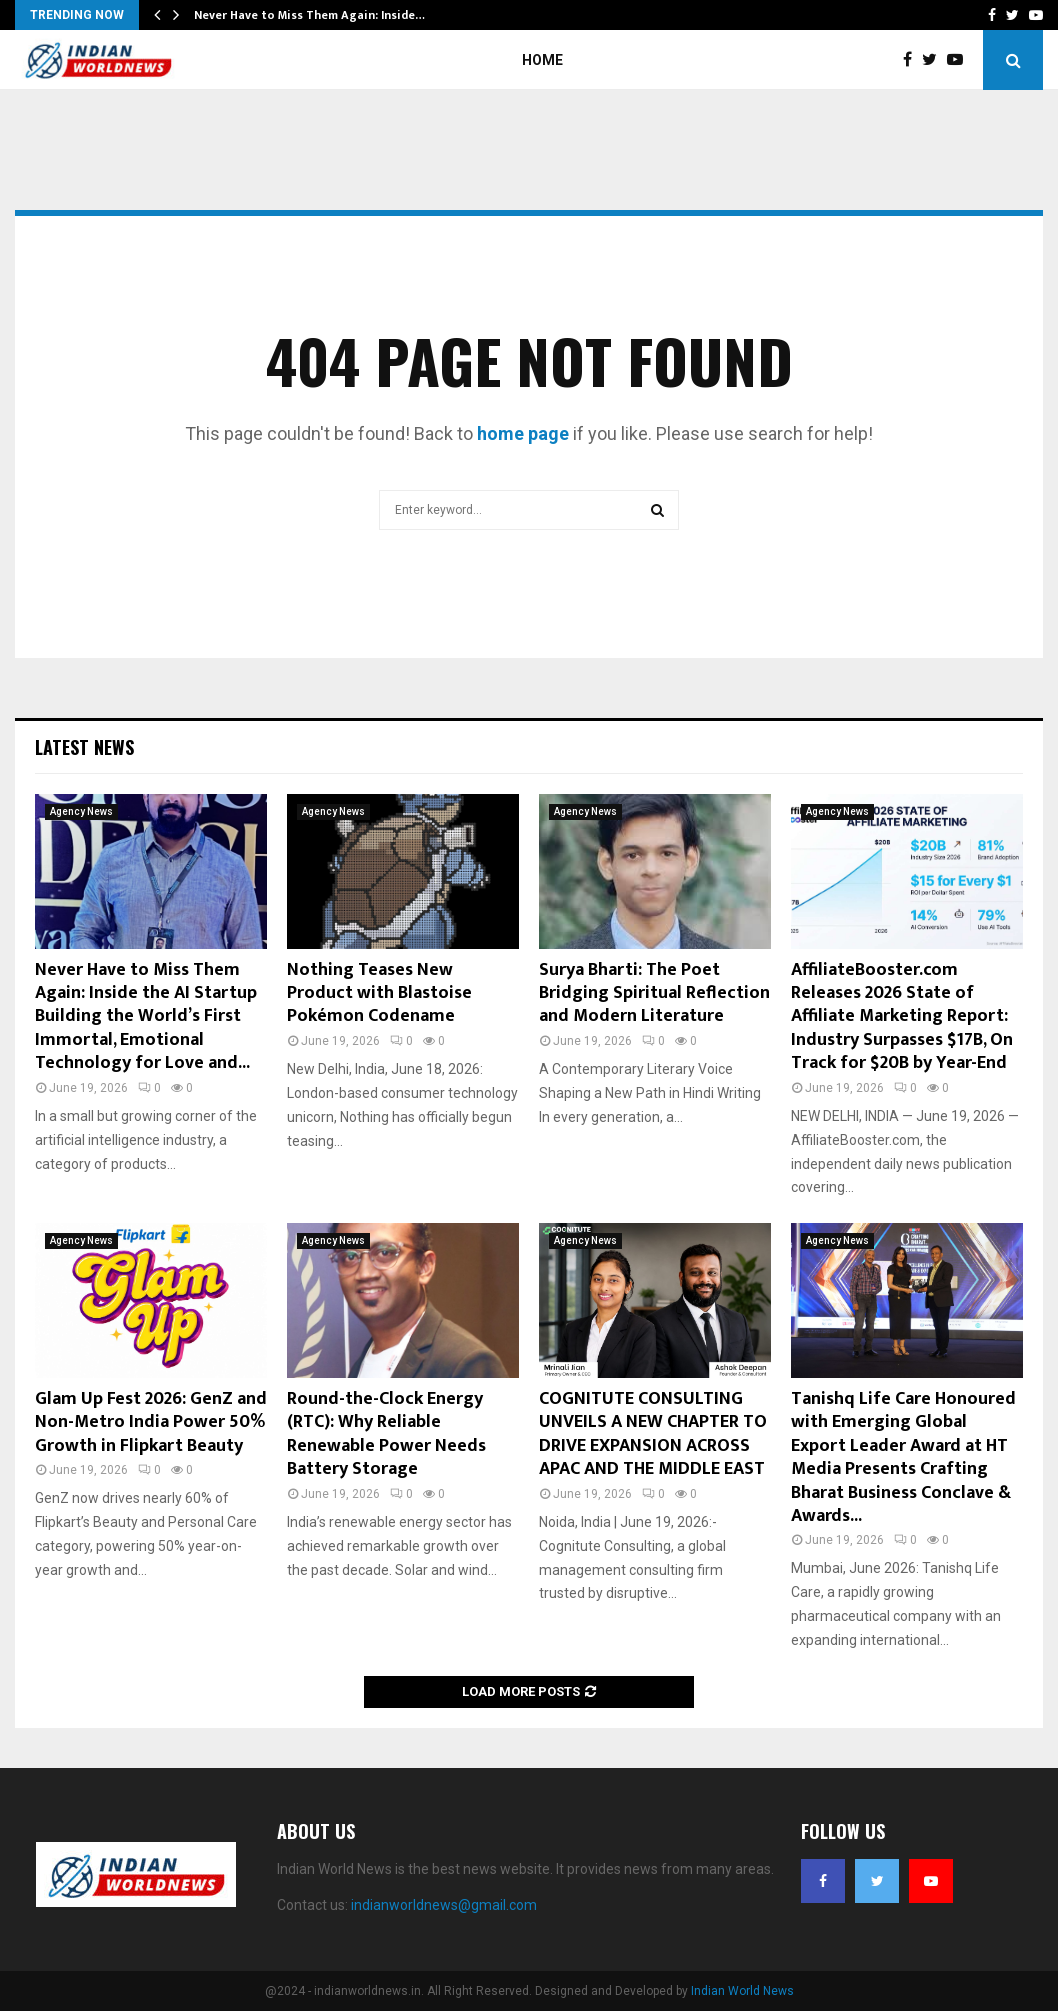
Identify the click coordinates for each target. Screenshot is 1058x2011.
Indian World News (742, 1991)
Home (542, 60)
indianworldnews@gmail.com (444, 1905)
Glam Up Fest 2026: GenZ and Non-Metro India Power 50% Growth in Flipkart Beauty (151, 1422)
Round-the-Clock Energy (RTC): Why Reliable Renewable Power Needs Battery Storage (386, 1434)
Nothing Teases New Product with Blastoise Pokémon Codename (379, 993)
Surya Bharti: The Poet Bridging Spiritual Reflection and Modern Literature (654, 993)
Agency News (81, 811)
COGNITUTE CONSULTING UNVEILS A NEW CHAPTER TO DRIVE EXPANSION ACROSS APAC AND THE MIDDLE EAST (653, 1434)
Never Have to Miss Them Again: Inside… (309, 15)
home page (523, 433)
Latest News (84, 747)
